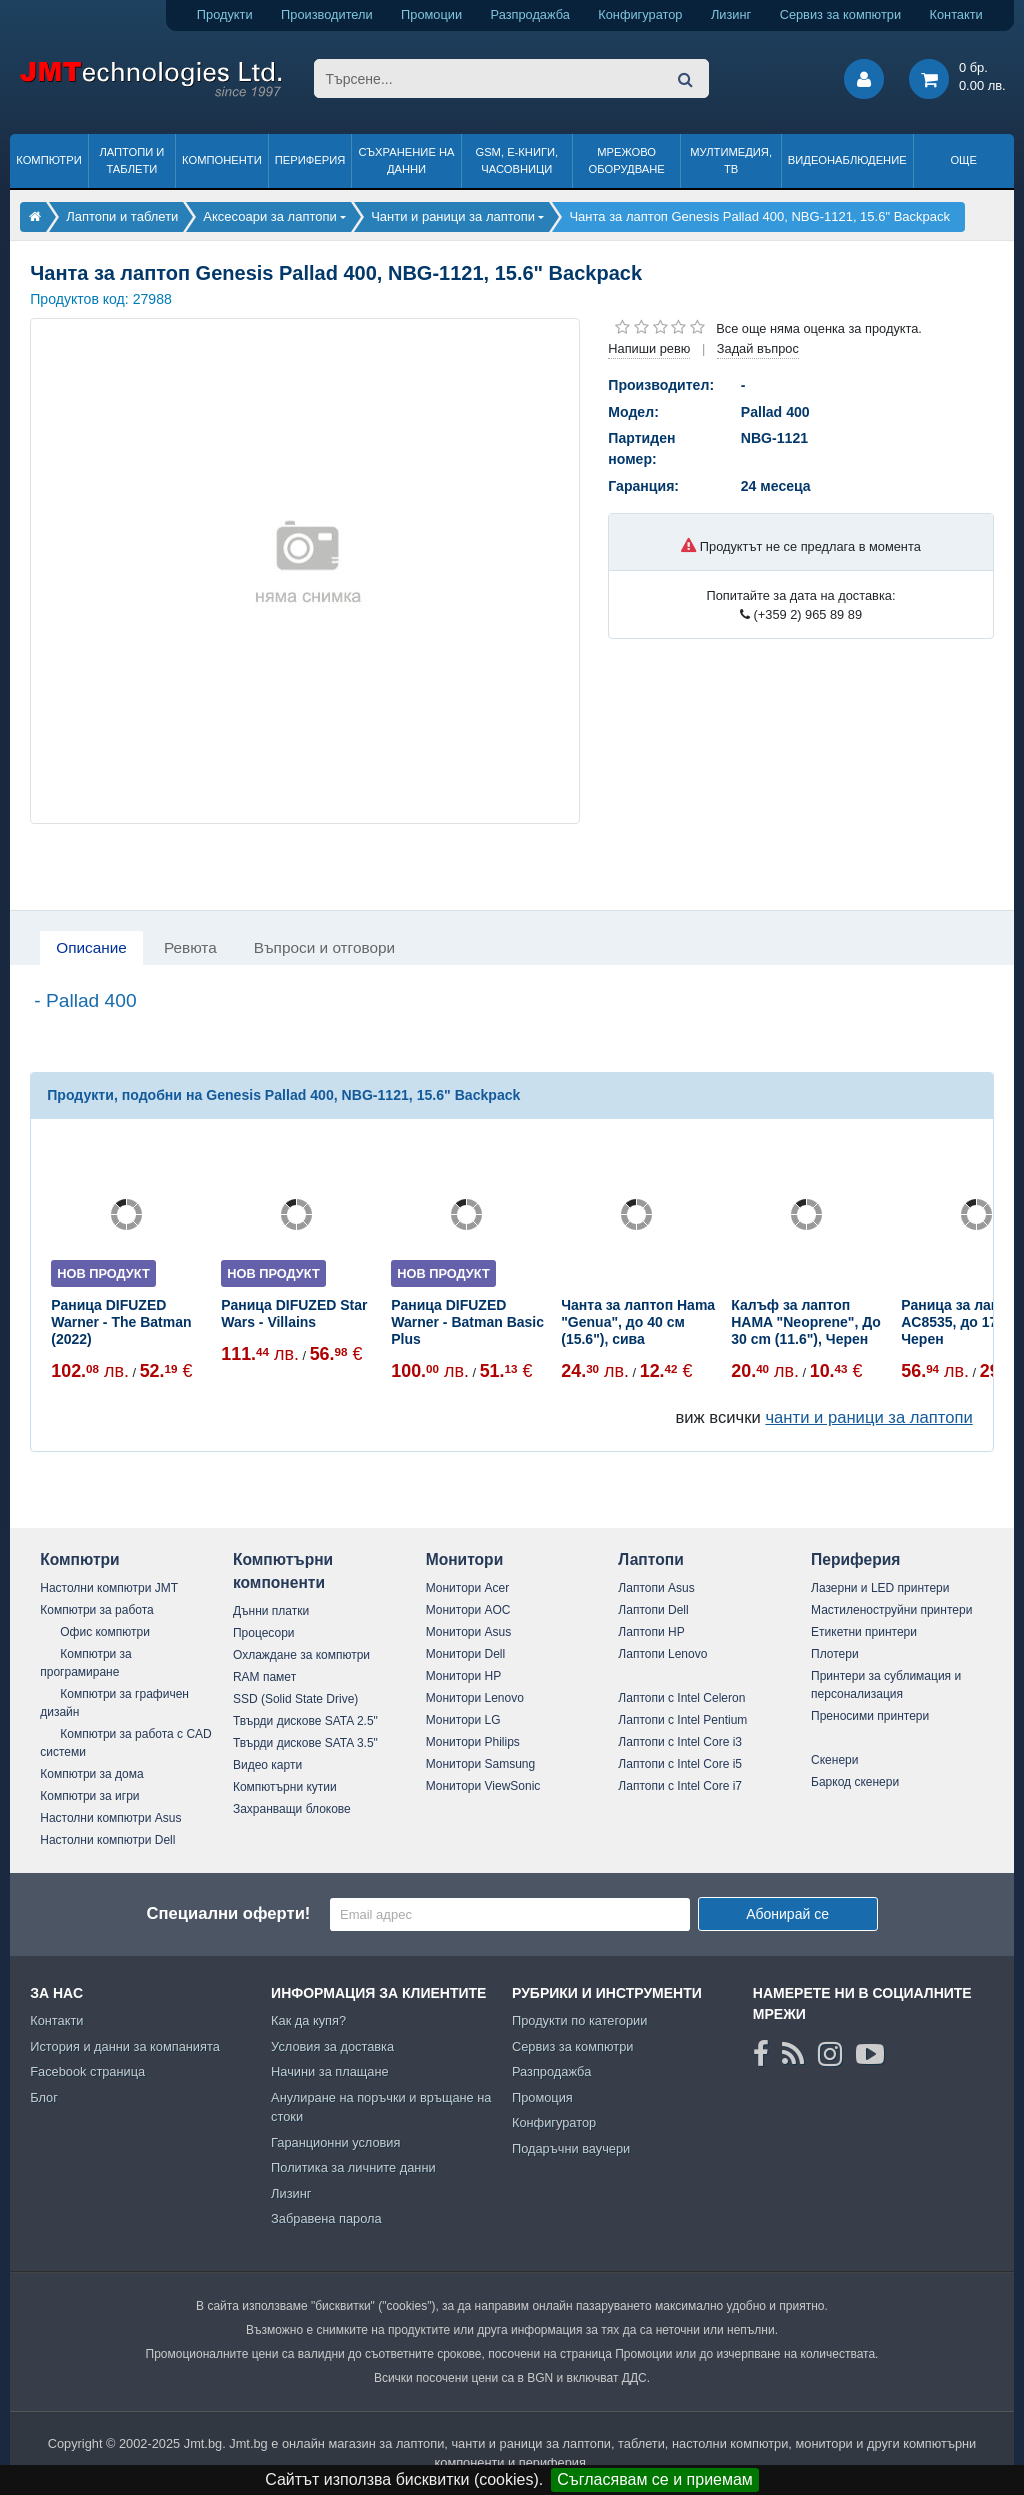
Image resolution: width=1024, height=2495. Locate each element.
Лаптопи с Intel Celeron (681, 1698)
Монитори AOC (468, 1610)
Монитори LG (463, 1720)
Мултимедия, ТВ (731, 160)
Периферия (310, 160)
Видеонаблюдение (847, 160)
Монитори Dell (466, 1654)
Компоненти (222, 160)
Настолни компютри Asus (110, 1818)
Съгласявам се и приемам (655, 2479)
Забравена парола (326, 2218)
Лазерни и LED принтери (880, 1588)
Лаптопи (650, 1559)
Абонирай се (787, 1914)
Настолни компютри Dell (107, 1840)
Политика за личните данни (353, 2167)
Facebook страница (87, 2071)
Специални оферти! (228, 1913)
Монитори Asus (469, 1632)
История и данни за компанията (125, 2046)
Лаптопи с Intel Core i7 (680, 1786)
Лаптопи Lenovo (662, 1654)
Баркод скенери (855, 1782)
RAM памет (264, 1677)
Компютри (48, 160)
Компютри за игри (89, 1796)
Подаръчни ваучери (571, 2148)
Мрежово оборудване (627, 160)
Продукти (225, 14)
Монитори (465, 1559)
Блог (44, 2097)
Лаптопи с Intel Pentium (682, 1720)
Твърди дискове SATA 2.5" (305, 1721)
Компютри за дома (91, 1774)
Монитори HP (464, 1676)
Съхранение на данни (407, 160)
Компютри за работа (97, 1610)
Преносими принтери (870, 1716)
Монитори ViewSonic (483, 1786)
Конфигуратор (640, 14)
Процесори (264, 1633)
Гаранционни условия (335, 2142)
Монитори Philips (473, 1742)
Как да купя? (308, 2020)
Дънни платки (271, 1611)
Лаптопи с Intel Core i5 (680, 1764)
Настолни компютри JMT (109, 1588)
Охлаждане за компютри (301, 1655)
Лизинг (731, 14)
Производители (327, 14)
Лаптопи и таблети (131, 160)
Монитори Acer (468, 1588)
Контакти (956, 14)
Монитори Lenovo (475, 1698)
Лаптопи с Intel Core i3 (680, 1742)
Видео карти (267, 1765)
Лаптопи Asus (656, 1588)
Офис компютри (105, 1632)
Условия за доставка (332, 2046)
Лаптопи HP (651, 1632)
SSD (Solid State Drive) (295, 1699)
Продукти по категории (579, 2020)
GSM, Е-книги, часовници (516, 160)
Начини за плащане (330, 2071)
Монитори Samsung (481, 1764)
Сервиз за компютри (840, 14)
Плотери (835, 1654)
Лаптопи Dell (653, 1610)
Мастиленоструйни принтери (891, 1610)
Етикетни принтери (864, 1632)
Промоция (542, 2097)
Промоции (431, 14)
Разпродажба (530, 14)
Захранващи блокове (292, 1809)
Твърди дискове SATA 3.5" (305, 1743)
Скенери (834, 1760)
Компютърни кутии (285, 1787)
